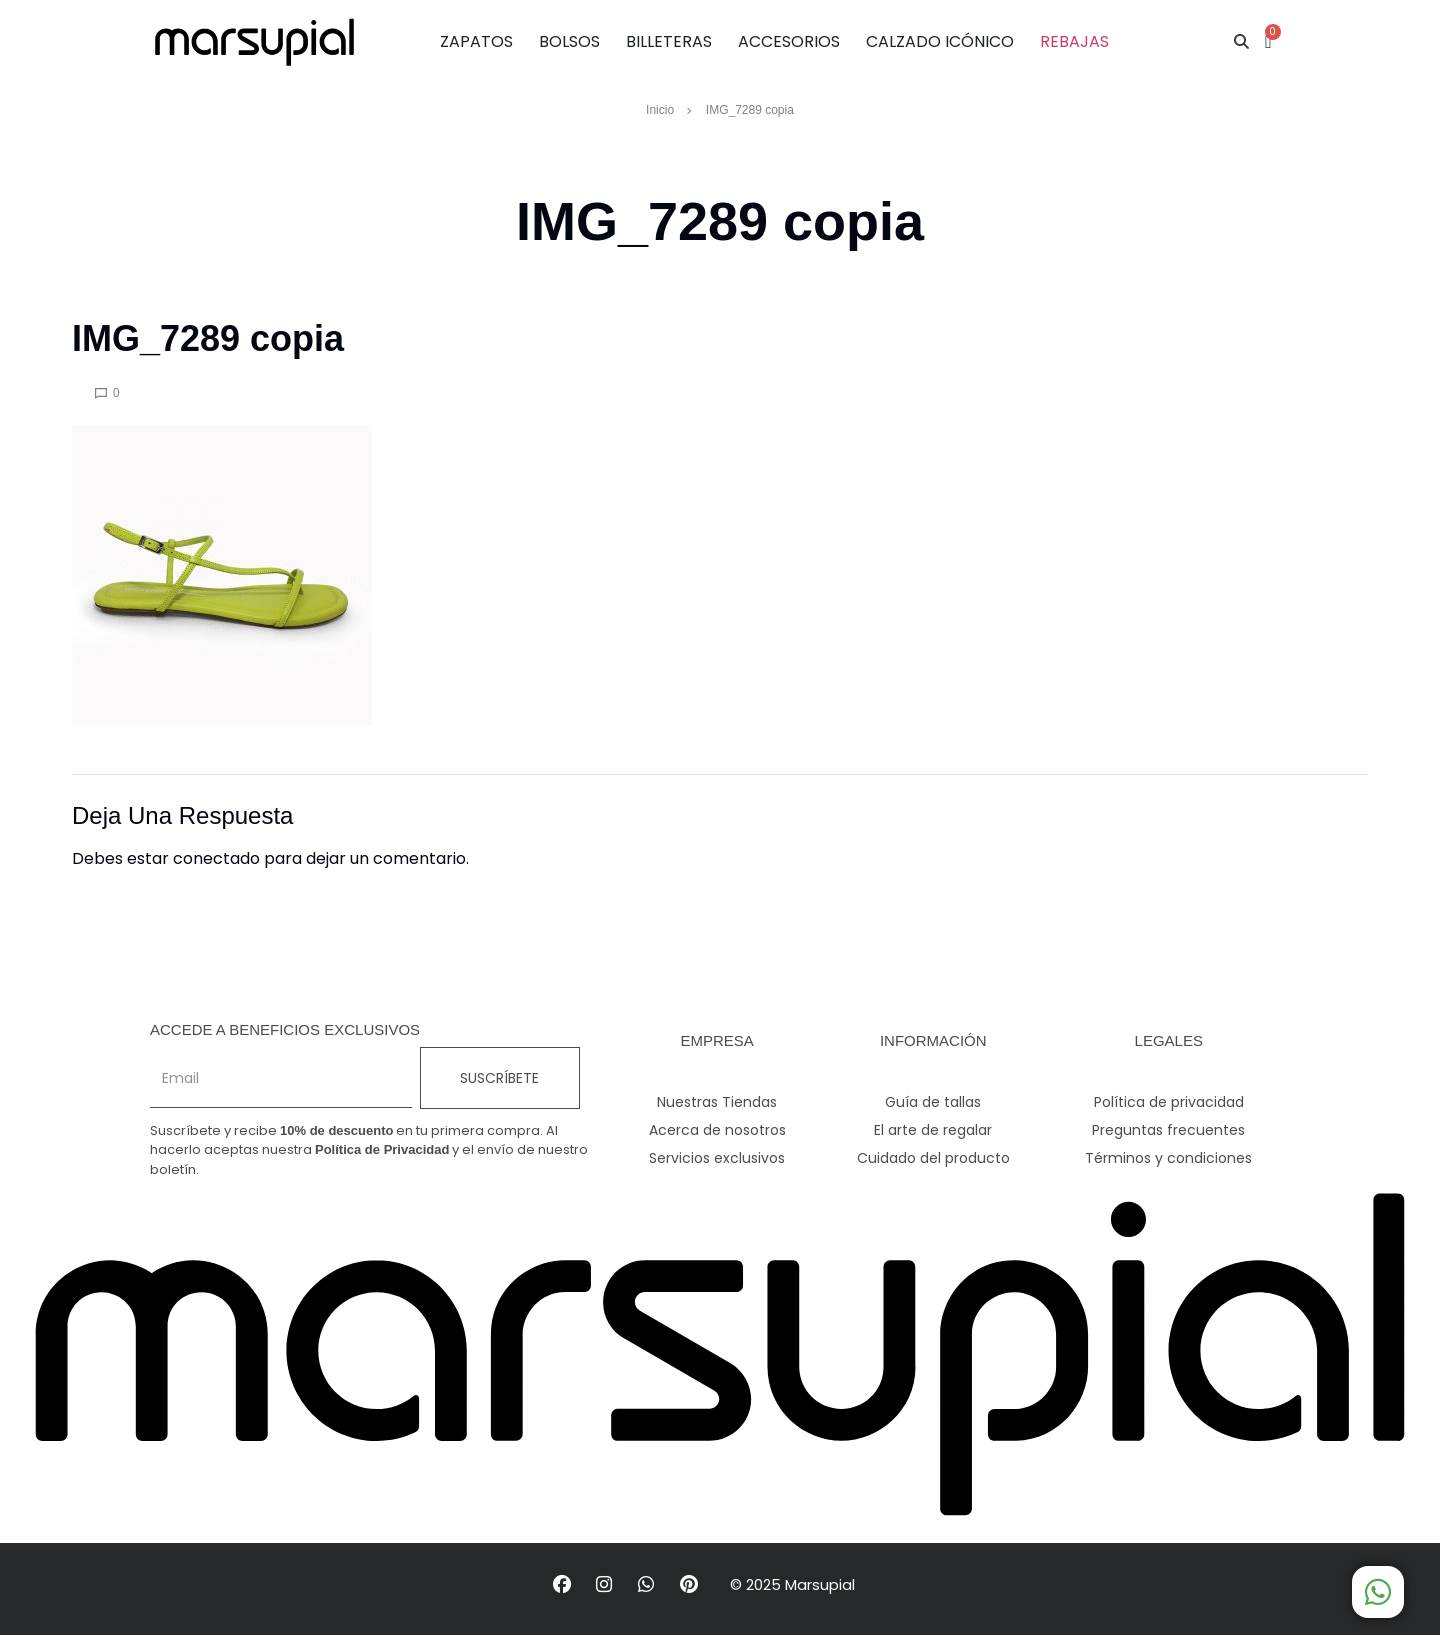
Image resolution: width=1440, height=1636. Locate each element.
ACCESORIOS (789, 41)
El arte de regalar (933, 1130)
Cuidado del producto (933, 1158)
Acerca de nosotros (717, 1130)
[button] (1241, 42)
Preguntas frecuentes (1168, 1130)
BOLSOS (569, 41)
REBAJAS (1074, 41)
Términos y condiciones (1168, 1158)
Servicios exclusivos (717, 1158)
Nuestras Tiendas (717, 1102)
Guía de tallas (933, 1102)
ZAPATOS (476, 41)
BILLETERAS (669, 41)
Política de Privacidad (382, 1149)
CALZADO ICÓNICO (940, 41)
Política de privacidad (1169, 1102)
